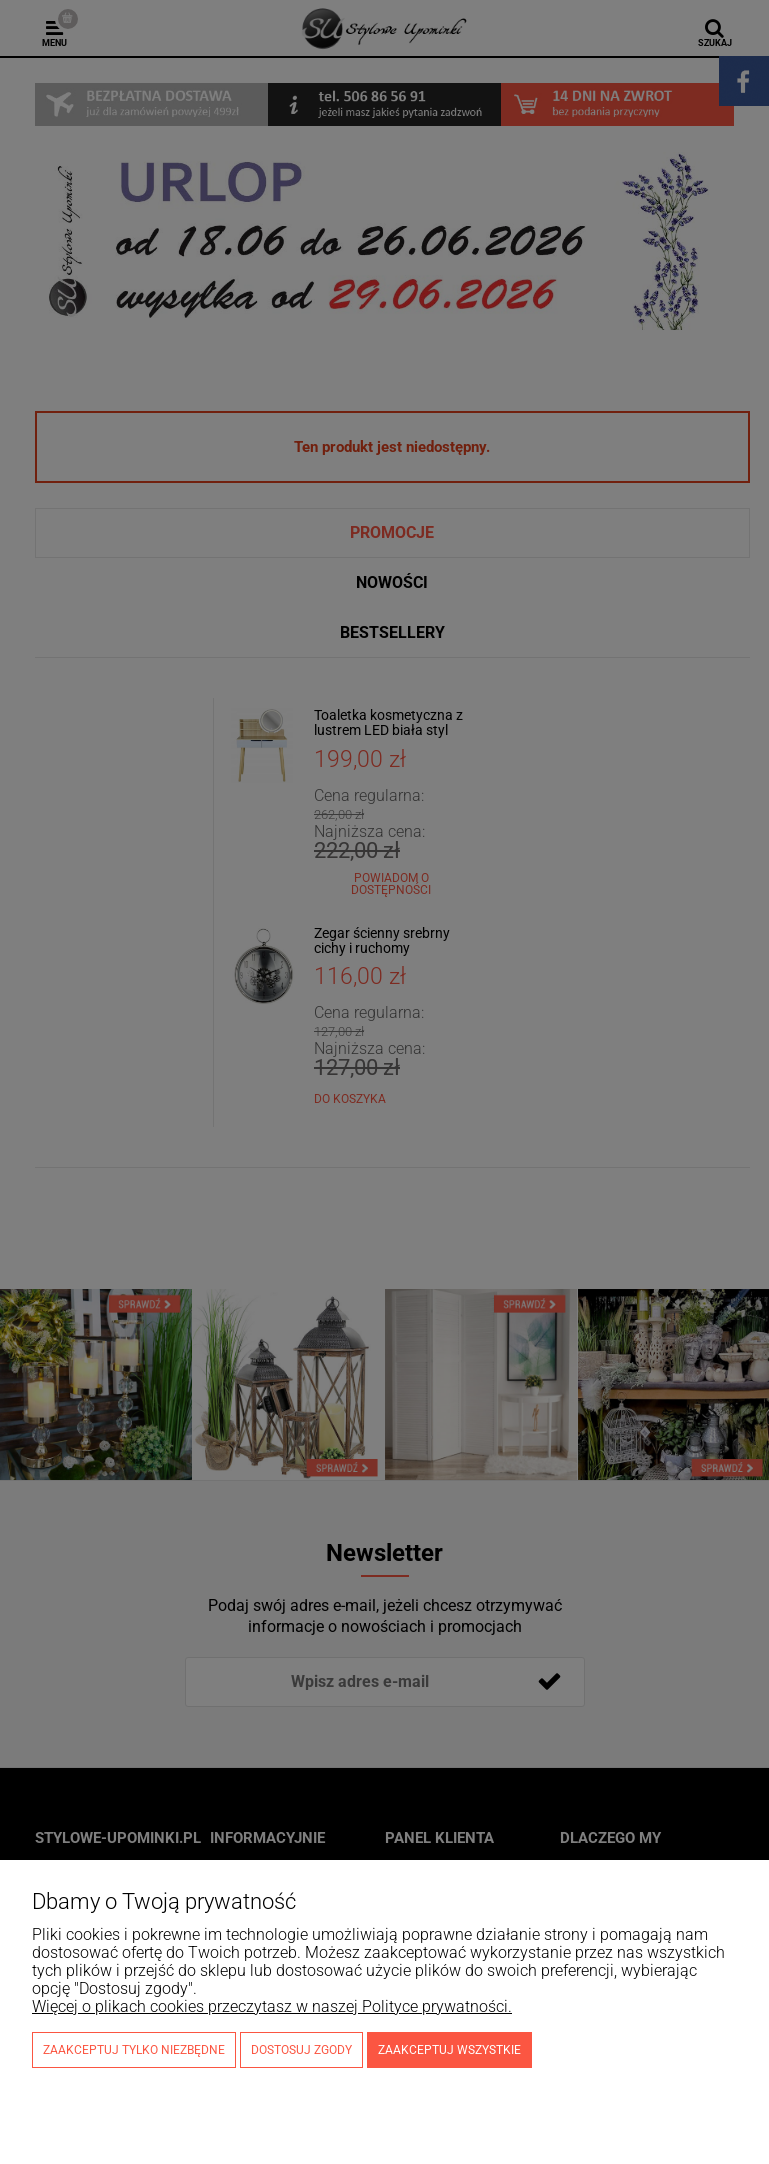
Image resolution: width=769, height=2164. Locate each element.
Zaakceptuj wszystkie (449, 2050)
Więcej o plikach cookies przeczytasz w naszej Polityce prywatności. (272, 2006)
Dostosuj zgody (301, 2050)
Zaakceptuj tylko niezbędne (134, 2050)
